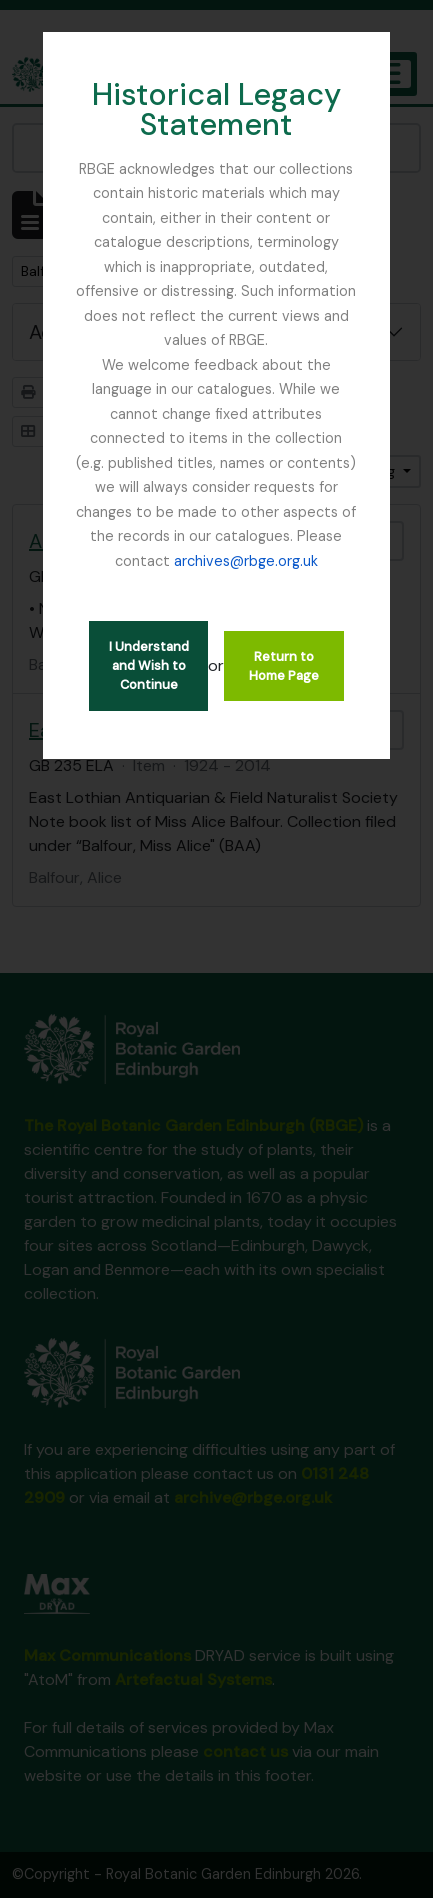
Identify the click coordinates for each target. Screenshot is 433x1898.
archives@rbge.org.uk (246, 561)
